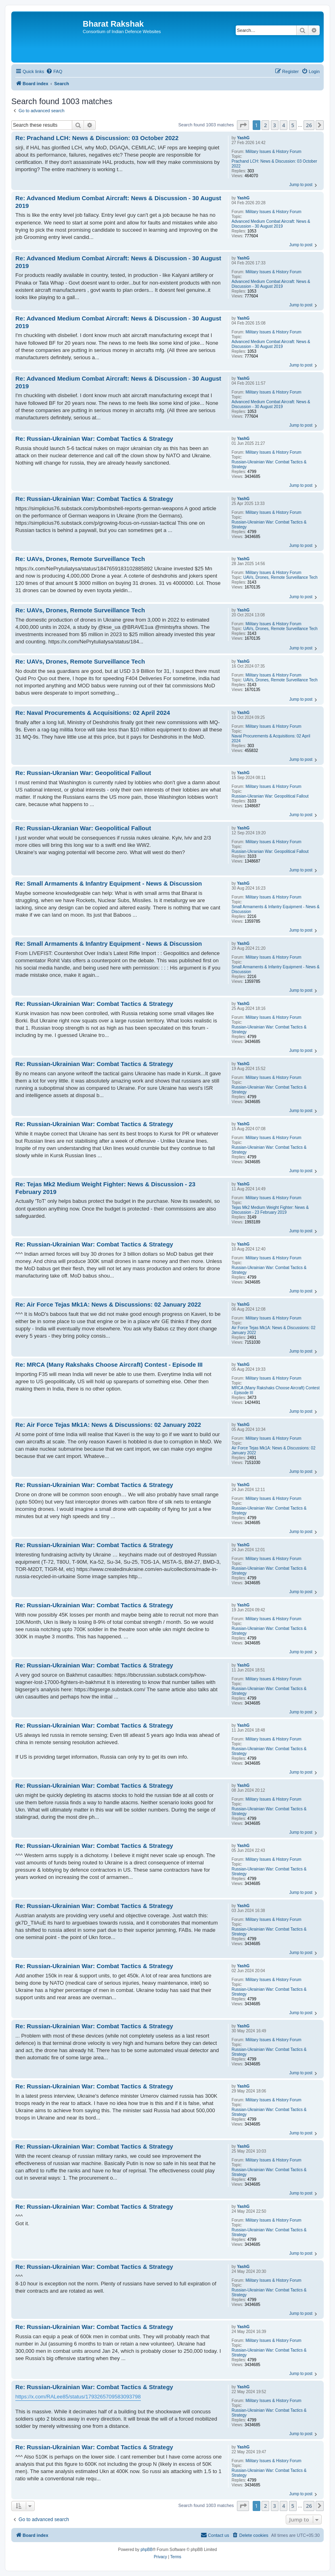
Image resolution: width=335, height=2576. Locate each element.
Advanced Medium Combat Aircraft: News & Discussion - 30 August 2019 (271, 223)
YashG (243, 138)
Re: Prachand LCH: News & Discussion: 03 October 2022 (96, 137)
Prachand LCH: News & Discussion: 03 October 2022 (274, 163)
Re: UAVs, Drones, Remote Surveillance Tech (80, 558)
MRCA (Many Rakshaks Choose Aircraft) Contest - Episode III (276, 1390)
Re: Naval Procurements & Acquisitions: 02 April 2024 (92, 712)
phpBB (146, 2549)
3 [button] (274, 125)
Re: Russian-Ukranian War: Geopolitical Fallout (83, 772)
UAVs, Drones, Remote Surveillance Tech (280, 577)
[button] (243, 125)
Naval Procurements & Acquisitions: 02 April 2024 (271, 738)
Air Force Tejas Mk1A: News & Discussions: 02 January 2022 (274, 1330)
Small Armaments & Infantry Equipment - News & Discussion (276, 909)
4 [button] (283, 125)
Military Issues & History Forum (273, 151)
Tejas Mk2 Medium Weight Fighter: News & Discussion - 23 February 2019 (270, 1210)
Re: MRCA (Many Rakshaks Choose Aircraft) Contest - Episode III (109, 1364)
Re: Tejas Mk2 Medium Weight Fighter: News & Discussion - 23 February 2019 (105, 1188)
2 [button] (265, 125)
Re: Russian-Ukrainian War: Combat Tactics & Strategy (94, 438)
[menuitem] (54, 71)
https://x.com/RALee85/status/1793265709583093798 (78, 2397)
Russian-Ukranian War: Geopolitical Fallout (270, 796)
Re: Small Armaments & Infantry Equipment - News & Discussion (108, 883)
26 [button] (309, 125)
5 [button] (292, 125)
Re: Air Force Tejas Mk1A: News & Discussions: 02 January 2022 (108, 1304)
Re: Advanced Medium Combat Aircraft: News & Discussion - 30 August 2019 (118, 202)
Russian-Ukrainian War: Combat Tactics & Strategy (269, 464)
